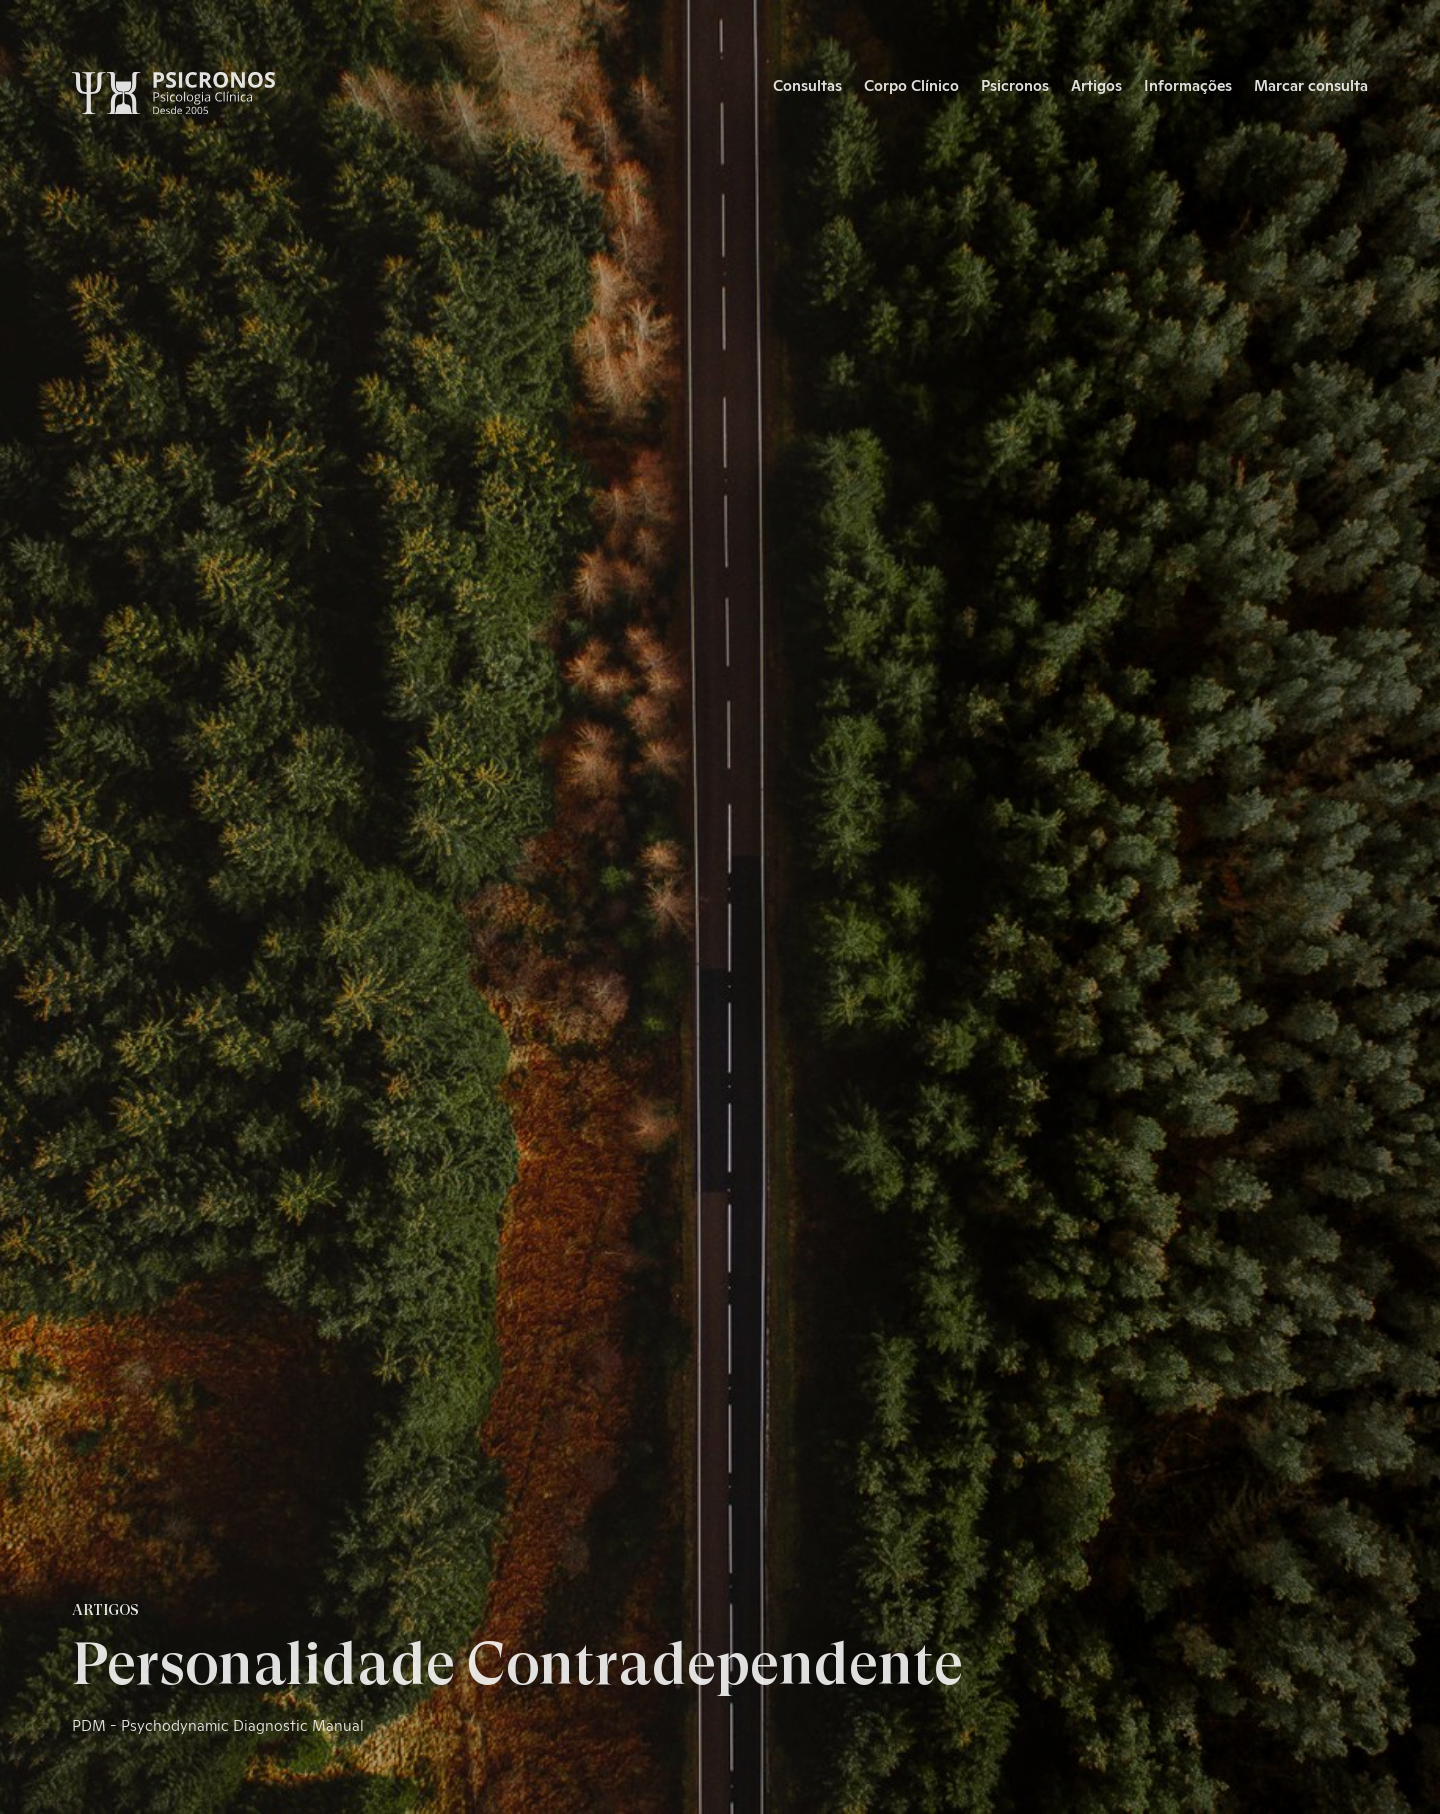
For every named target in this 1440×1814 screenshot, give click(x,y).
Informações (1188, 84)
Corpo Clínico (911, 84)
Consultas (807, 84)
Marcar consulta (1311, 84)
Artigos (1096, 84)
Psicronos (1015, 84)
